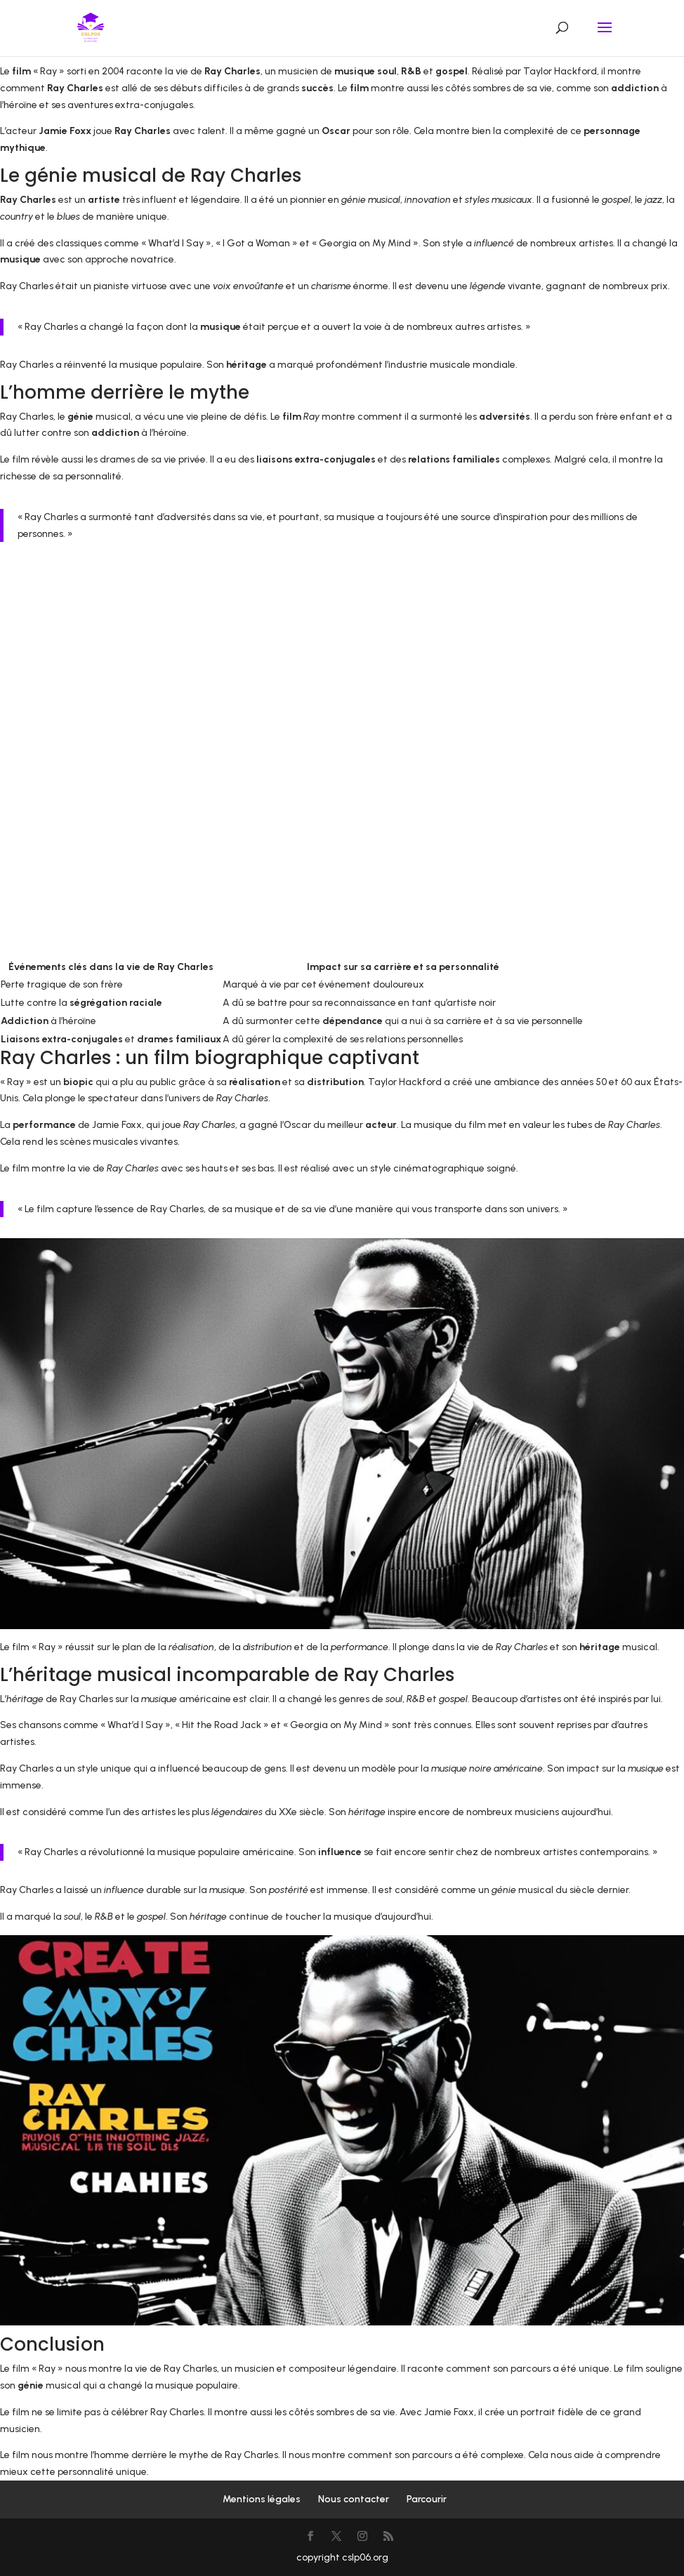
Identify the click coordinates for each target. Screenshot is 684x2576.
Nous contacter (353, 2499)
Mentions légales (262, 2499)
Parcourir (427, 2499)
